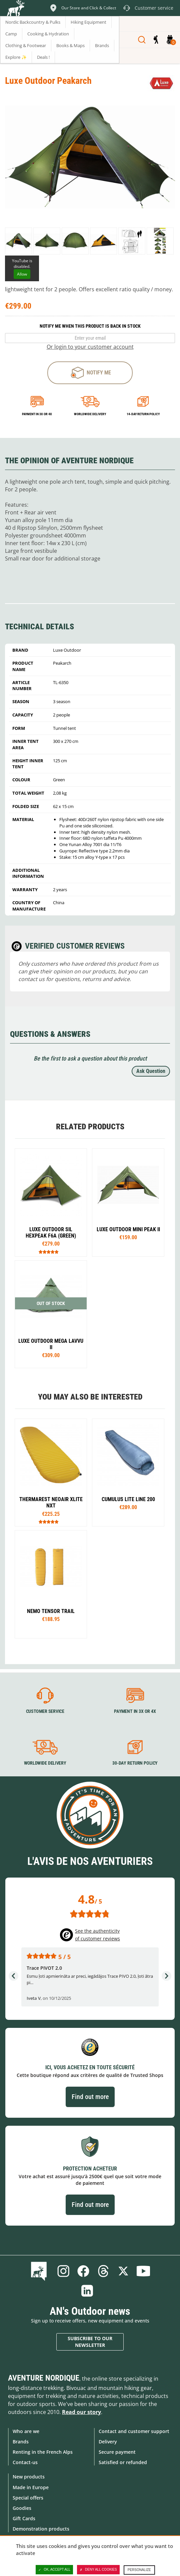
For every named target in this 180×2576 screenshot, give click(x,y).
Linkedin (87, 2290)
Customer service (45, 1711)
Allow (22, 274)
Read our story (81, 2412)
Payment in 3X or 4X (135, 1711)
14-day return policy (143, 414)
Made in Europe (31, 2487)
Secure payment (117, 2452)
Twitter (123, 2271)
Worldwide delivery (90, 414)
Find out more (90, 2097)
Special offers (28, 2497)
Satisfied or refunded (123, 2462)
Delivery (108, 2441)
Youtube (143, 2271)
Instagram (63, 2271)
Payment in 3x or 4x (37, 414)
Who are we (26, 2431)
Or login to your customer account (90, 346)
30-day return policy (135, 1763)
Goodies (22, 2508)
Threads (103, 2271)
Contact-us (25, 2462)
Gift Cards (24, 2518)
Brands (21, 2441)
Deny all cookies (98, 2570)
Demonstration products (41, 2529)
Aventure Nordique (43, 2378)
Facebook (83, 2271)
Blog (40, 2271)
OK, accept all (54, 2570)
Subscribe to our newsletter (90, 2341)
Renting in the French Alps (43, 2452)
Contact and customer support (134, 2431)
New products (29, 2476)
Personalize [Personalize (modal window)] (139, 2570)
